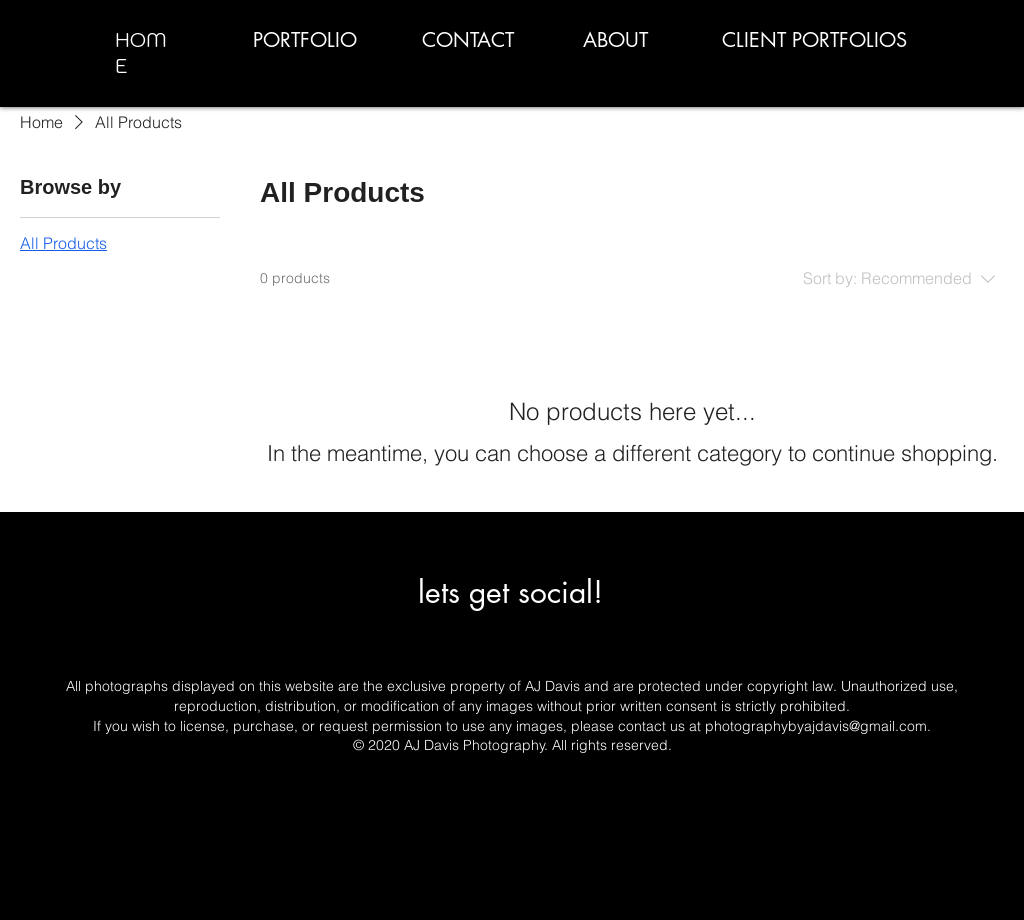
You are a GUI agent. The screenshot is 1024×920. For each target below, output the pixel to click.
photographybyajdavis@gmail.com (816, 726)
